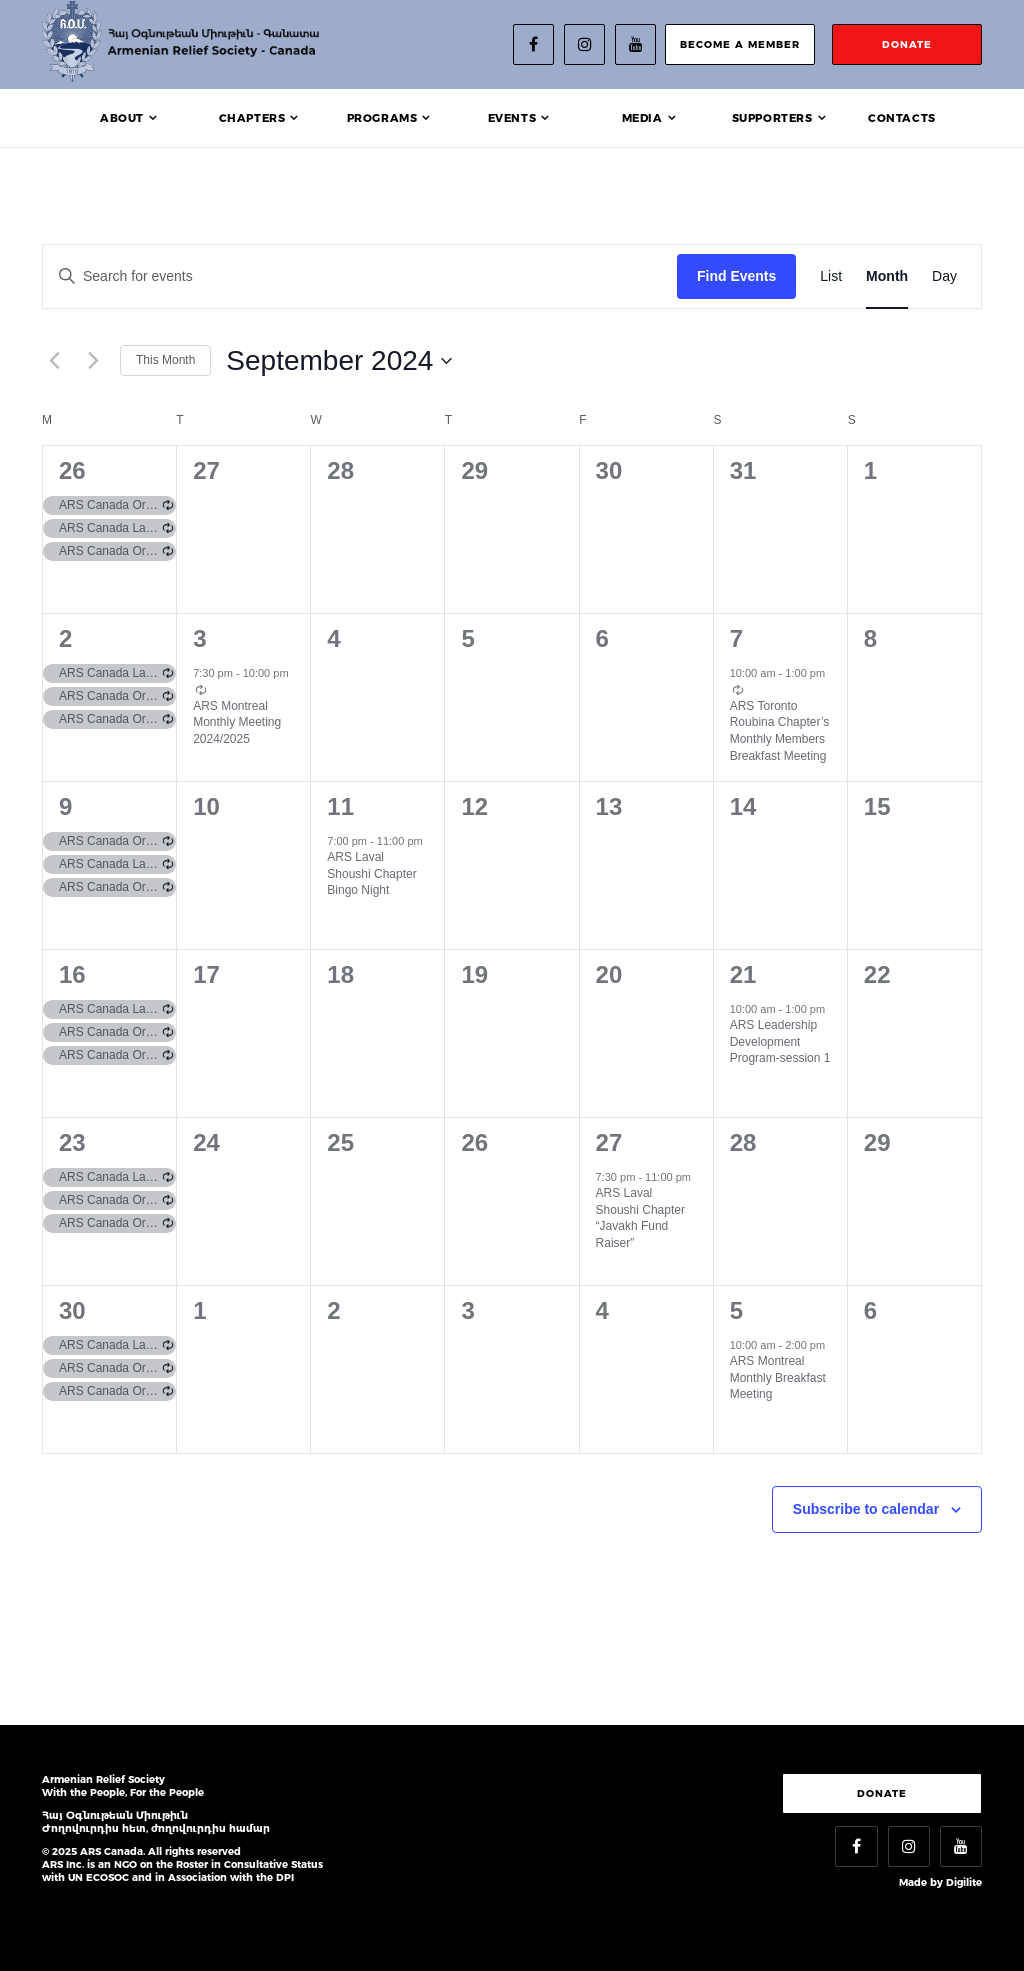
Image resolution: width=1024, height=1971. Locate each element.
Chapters (252, 118)
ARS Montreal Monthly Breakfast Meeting (778, 1377)
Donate (882, 1793)
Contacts (902, 118)
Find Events (736, 276)
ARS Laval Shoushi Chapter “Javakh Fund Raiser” (640, 1218)
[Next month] (93, 361)
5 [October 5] (736, 1310)
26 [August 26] (72, 470)
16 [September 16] (72, 974)
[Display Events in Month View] (887, 276)
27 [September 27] (609, 1142)
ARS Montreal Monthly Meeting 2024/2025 (237, 722)
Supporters (772, 118)
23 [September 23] (72, 1142)
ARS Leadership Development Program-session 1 (780, 1041)
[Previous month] (54, 361)
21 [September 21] (743, 974)
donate (907, 44)
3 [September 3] (199, 638)
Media (642, 118)
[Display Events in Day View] (944, 276)
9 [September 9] (65, 806)
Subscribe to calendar (866, 1509)
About (122, 118)
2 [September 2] (65, 638)
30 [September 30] (72, 1310)
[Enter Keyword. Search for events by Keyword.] (360, 276)
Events (512, 118)
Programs (382, 118)
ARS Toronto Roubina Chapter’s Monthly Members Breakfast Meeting (780, 731)
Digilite (964, 1882)
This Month (165, 360)
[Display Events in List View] (831, 276)
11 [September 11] (340, 806)
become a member (740, 44)
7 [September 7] (736, 638)
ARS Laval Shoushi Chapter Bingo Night (371, 873)
